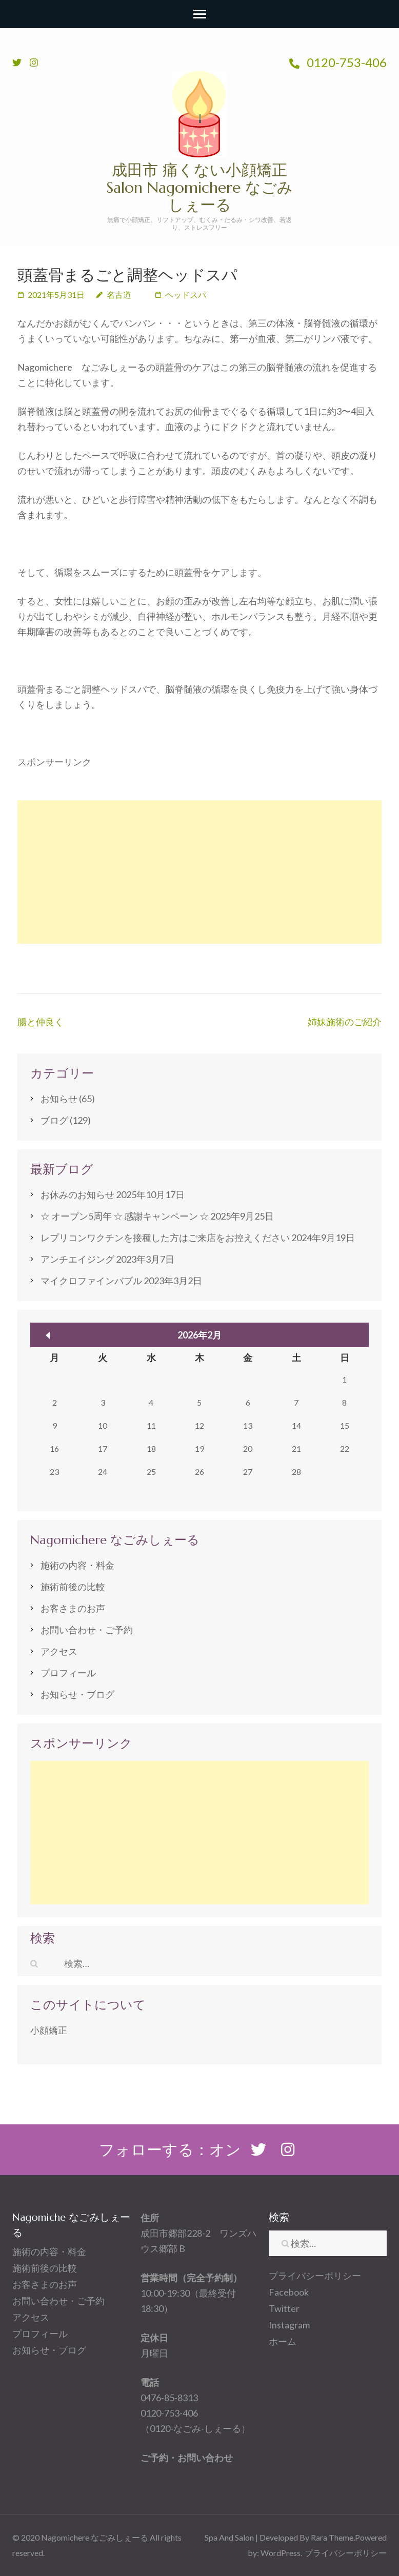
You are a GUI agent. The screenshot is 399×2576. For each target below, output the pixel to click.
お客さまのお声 (73, 1608)
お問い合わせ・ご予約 (87, 1629)
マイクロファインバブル (91, 1280)
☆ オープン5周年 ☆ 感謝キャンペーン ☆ (125, 1216)
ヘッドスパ (185, 294)
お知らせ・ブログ (77, 1694)
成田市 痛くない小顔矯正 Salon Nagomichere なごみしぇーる (199, 187)
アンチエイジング (77, 1259)
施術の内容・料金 (77, 1565)
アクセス (59, 1651)
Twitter (284, 2308)
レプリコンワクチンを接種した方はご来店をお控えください (165, 1237)
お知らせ (59, 1098)
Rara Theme (332, 2537)
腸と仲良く (40, 1021)
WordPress (281, 2553)
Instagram (289, 2324)
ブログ (54, 1120)
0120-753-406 (338, 62)
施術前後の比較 (73, 1586)
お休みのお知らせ (77, 1194)
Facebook (289, 2292)
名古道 (119, 294)
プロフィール (68, 1672)
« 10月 (48, 1335)
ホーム (282, 2341)
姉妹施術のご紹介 (345, 1021)
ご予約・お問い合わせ (187, 2457)
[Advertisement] (199, 872)
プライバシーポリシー (315, 2275)
